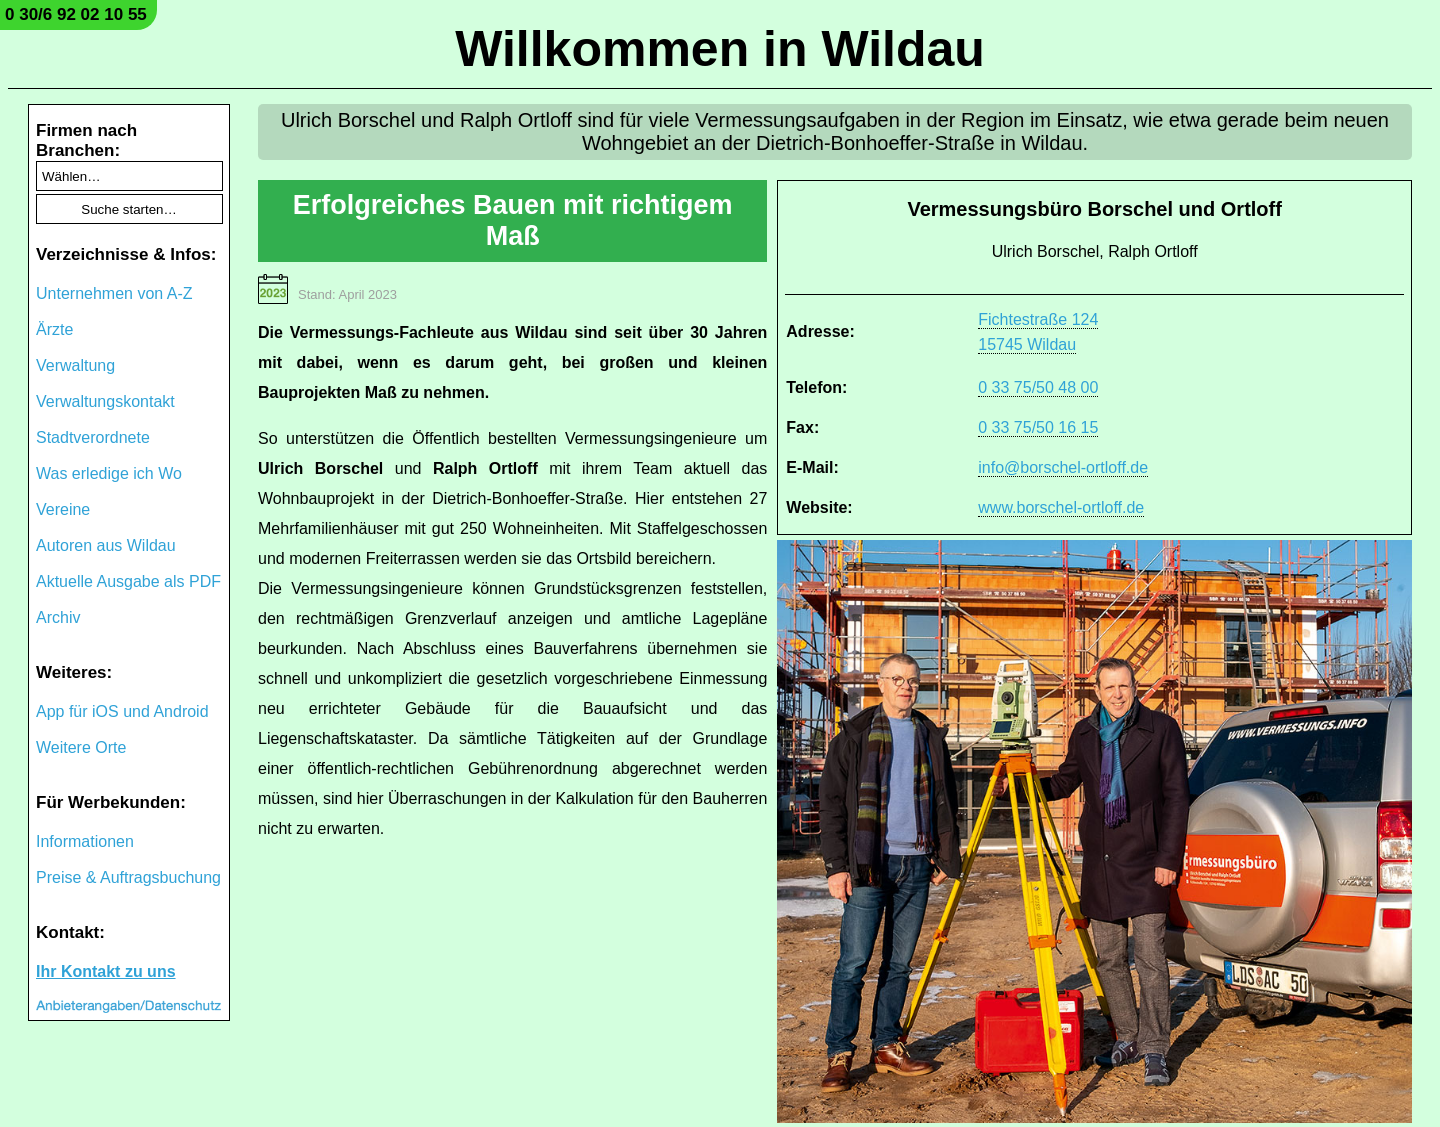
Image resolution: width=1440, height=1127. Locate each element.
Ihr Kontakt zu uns (106, 971)
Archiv (58, 617)
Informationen (85, 841)
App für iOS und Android (122, 711)
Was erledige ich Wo (109, 473)
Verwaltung (75, 365)
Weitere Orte (81, 747)
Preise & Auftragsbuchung (128, 877)
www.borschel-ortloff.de (1061, 507)
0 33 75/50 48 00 (1038, 387)
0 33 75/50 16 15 (1038, 427)
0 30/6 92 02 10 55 (76, 14)
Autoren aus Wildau (106, 545)
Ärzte (54, 329)
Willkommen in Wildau (720, 49)
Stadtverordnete (93, 437)
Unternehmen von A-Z (114, 293)
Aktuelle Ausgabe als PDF (128, 581)
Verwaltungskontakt (105, 401)
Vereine (63, 509)
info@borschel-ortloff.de (1063, 467)
